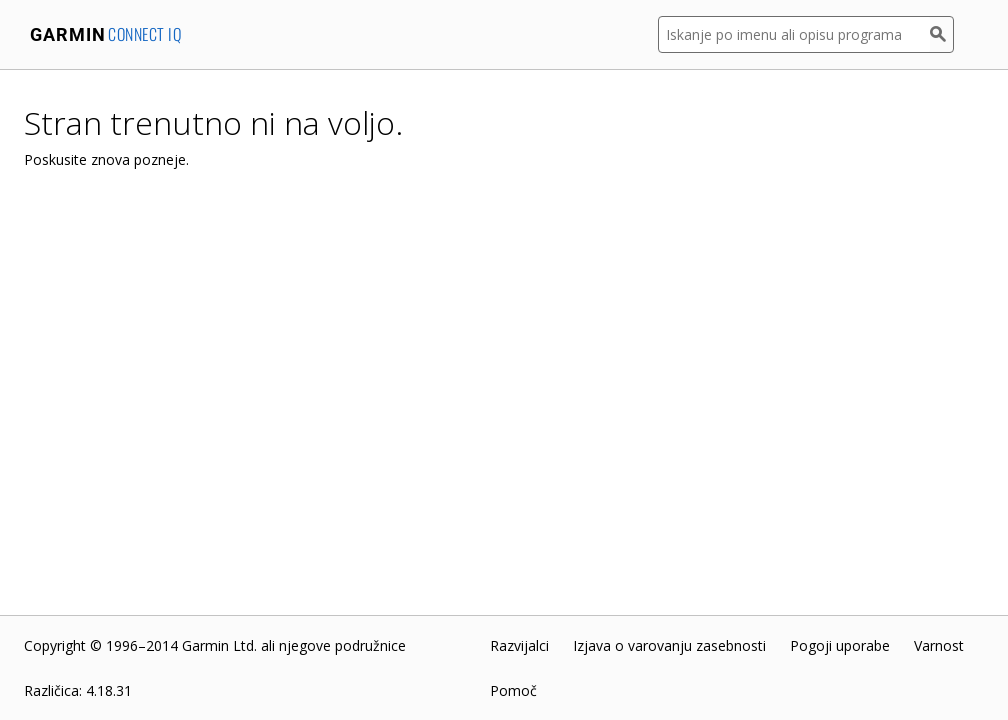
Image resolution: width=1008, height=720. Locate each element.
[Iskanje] (942, 34)
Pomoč (513, 690)
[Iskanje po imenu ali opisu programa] (794, 34)
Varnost (939, 645)
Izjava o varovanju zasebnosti (669, 645)
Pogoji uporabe (840, 645)
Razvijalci (519, 645)
